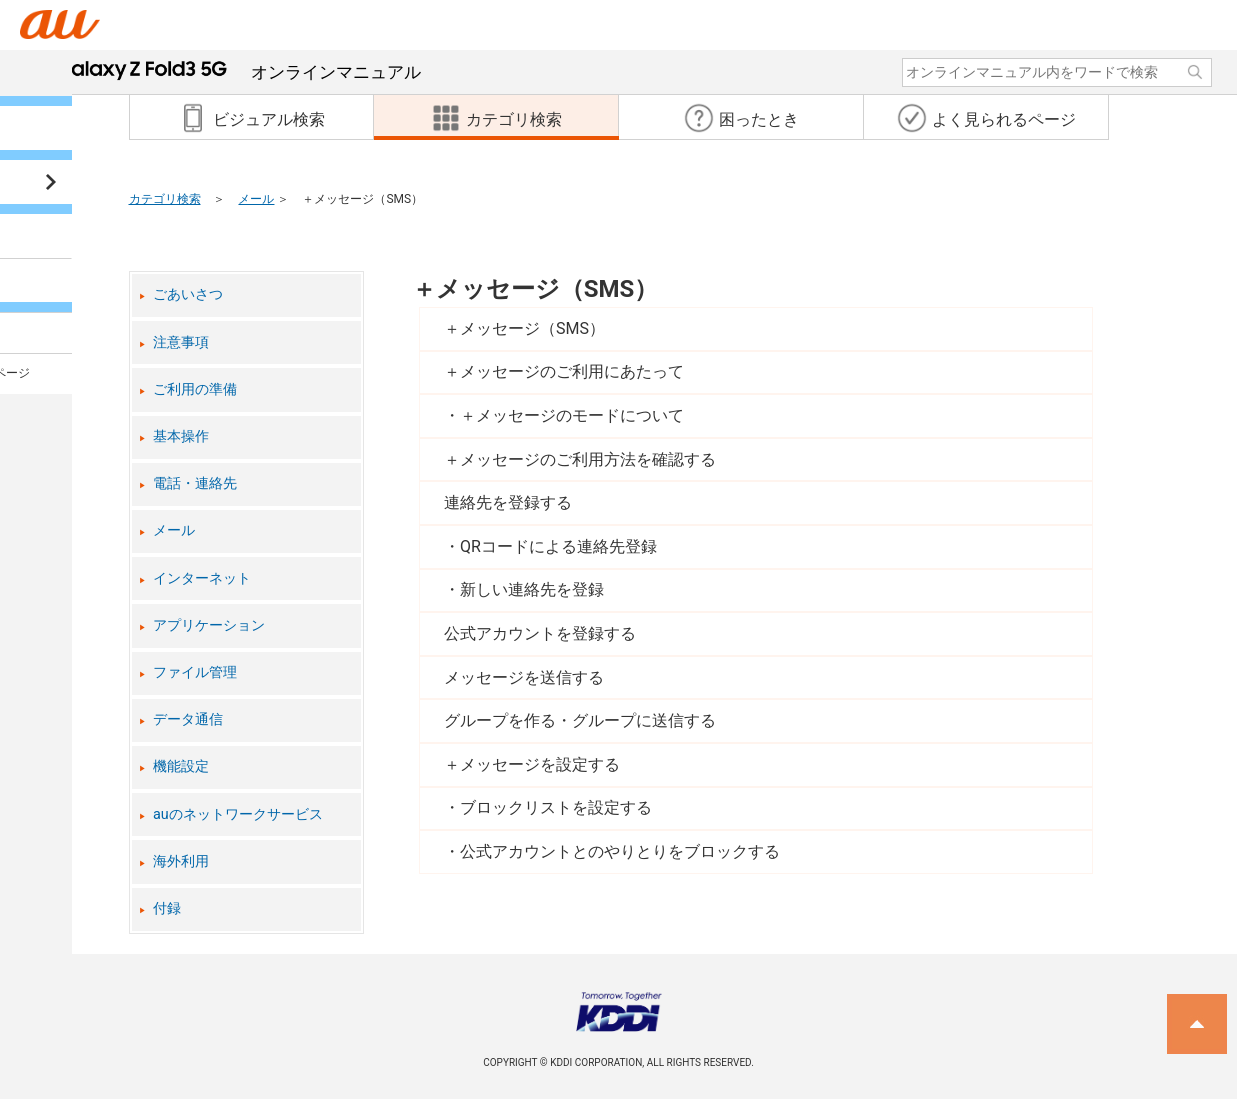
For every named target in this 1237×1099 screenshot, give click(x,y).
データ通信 (188, 719)
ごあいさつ (188, 294)
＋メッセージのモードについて (572, 415)
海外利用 (181, 861)
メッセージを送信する (524, 677)
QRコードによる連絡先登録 (558, 546)
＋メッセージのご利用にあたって (564, 371)
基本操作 (181, 436)
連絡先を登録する (508, 502)
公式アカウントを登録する (540, 633)
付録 (167, 908)
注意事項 (181, 342)
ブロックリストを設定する (556, 807)
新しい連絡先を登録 (532, 589)
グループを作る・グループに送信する (580, 720)
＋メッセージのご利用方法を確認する (580, 459)
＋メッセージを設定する (532, 764)
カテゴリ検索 (165, 199)
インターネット (202, 578)
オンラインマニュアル (238, 72)
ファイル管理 (195, 672)
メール (256, 199)
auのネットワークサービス (238, 814)
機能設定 (181, 766)
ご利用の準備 (195, 389)
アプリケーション (209, 625)
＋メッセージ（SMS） (535, 289)
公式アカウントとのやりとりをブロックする (620, 851)
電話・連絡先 (195, 483)
